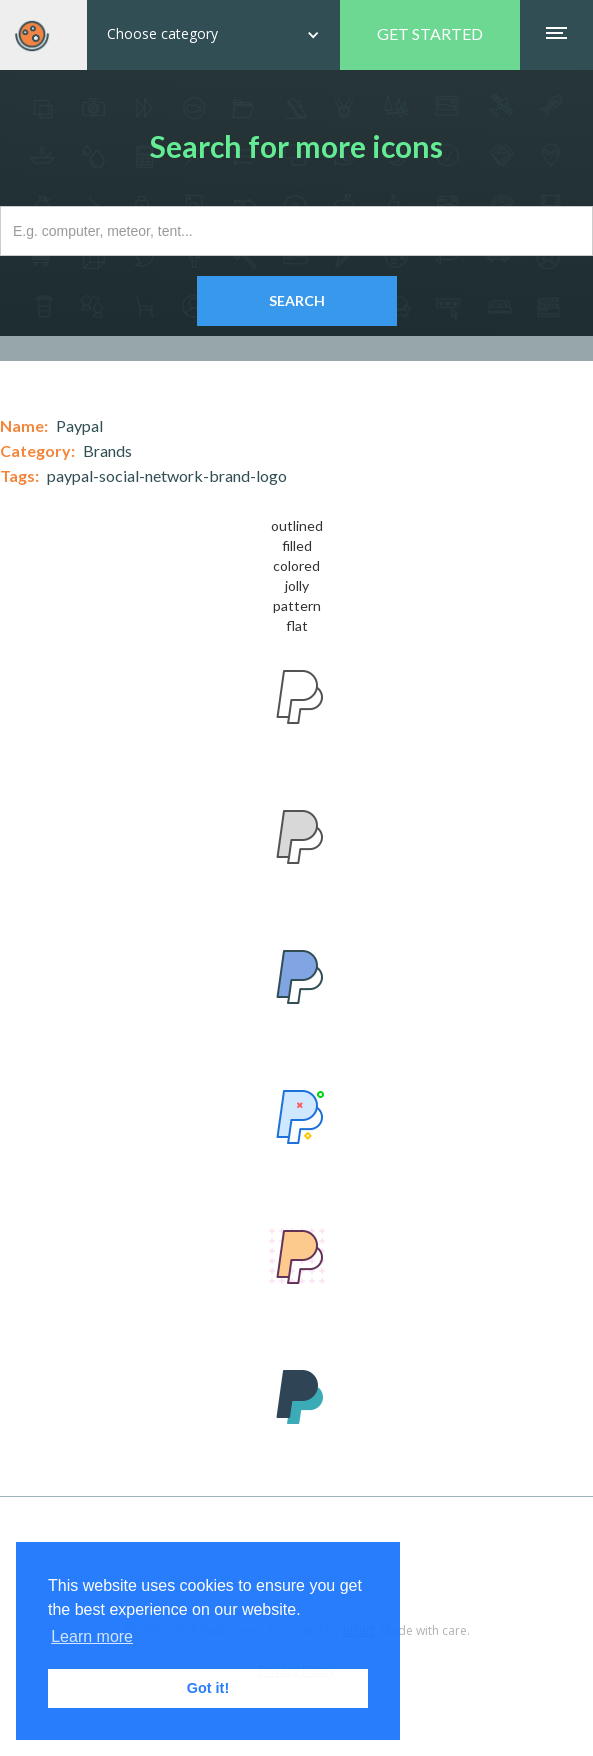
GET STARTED (430, 33)
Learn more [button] (92, 1636)
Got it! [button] (208, 1688)
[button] (213, 35)
